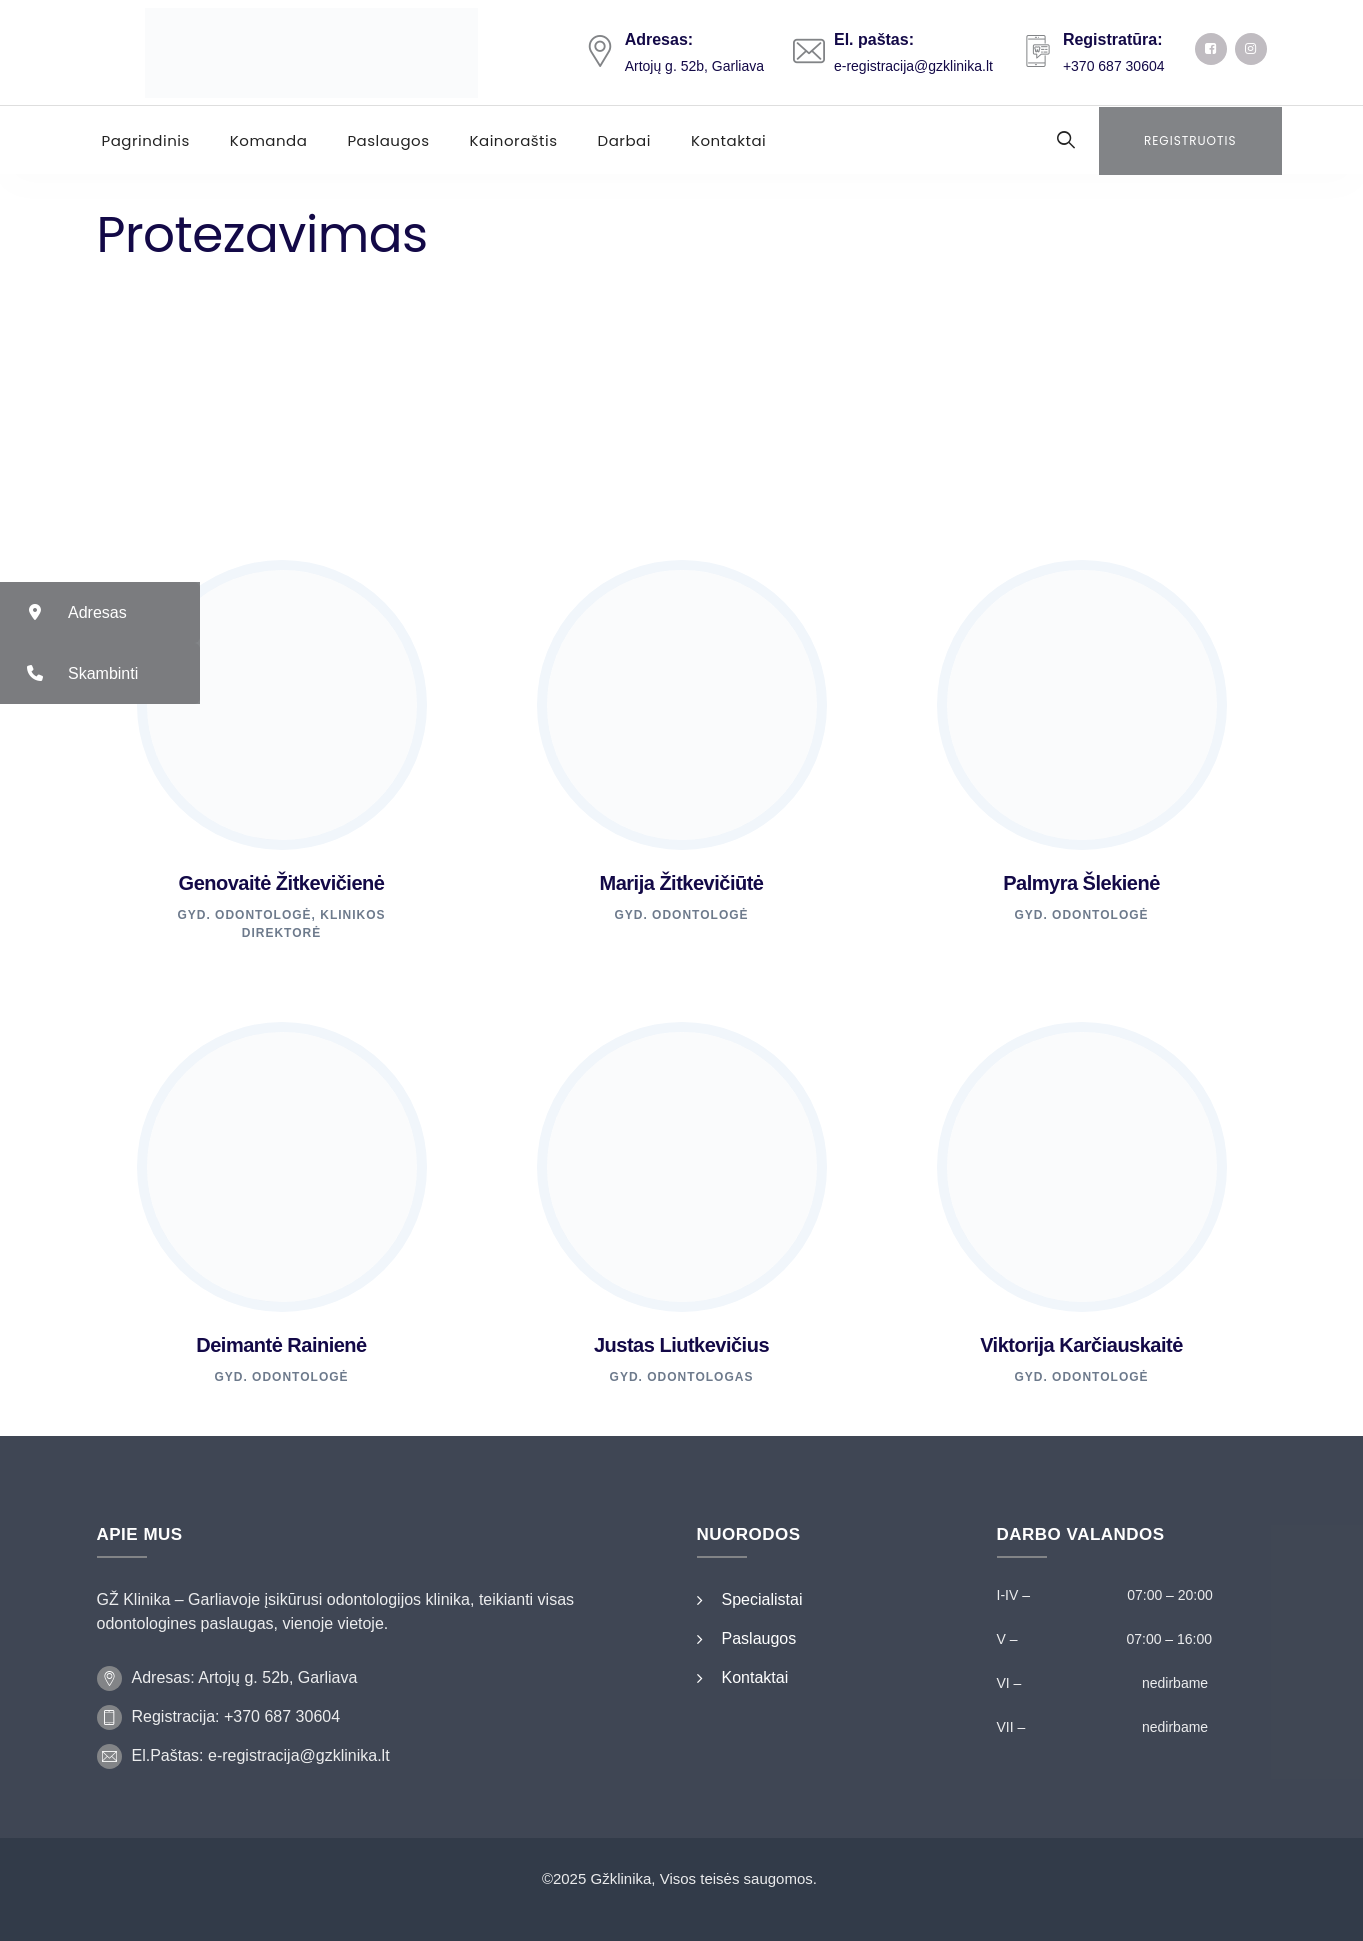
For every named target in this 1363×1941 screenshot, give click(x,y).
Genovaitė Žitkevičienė (282, 883)
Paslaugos (388, 140)
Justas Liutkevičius (681, 1345)
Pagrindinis (146, 140)
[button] (100, 612)
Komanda (269, 140)
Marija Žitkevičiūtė (682, 883)
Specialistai (762, 1599)
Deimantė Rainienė (281, 1345)
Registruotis (1190, 140)
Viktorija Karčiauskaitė (1081, 1345)
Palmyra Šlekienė (1081, 883)
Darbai (624, 140)
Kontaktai (728, 140)
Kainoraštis (514, 140)
